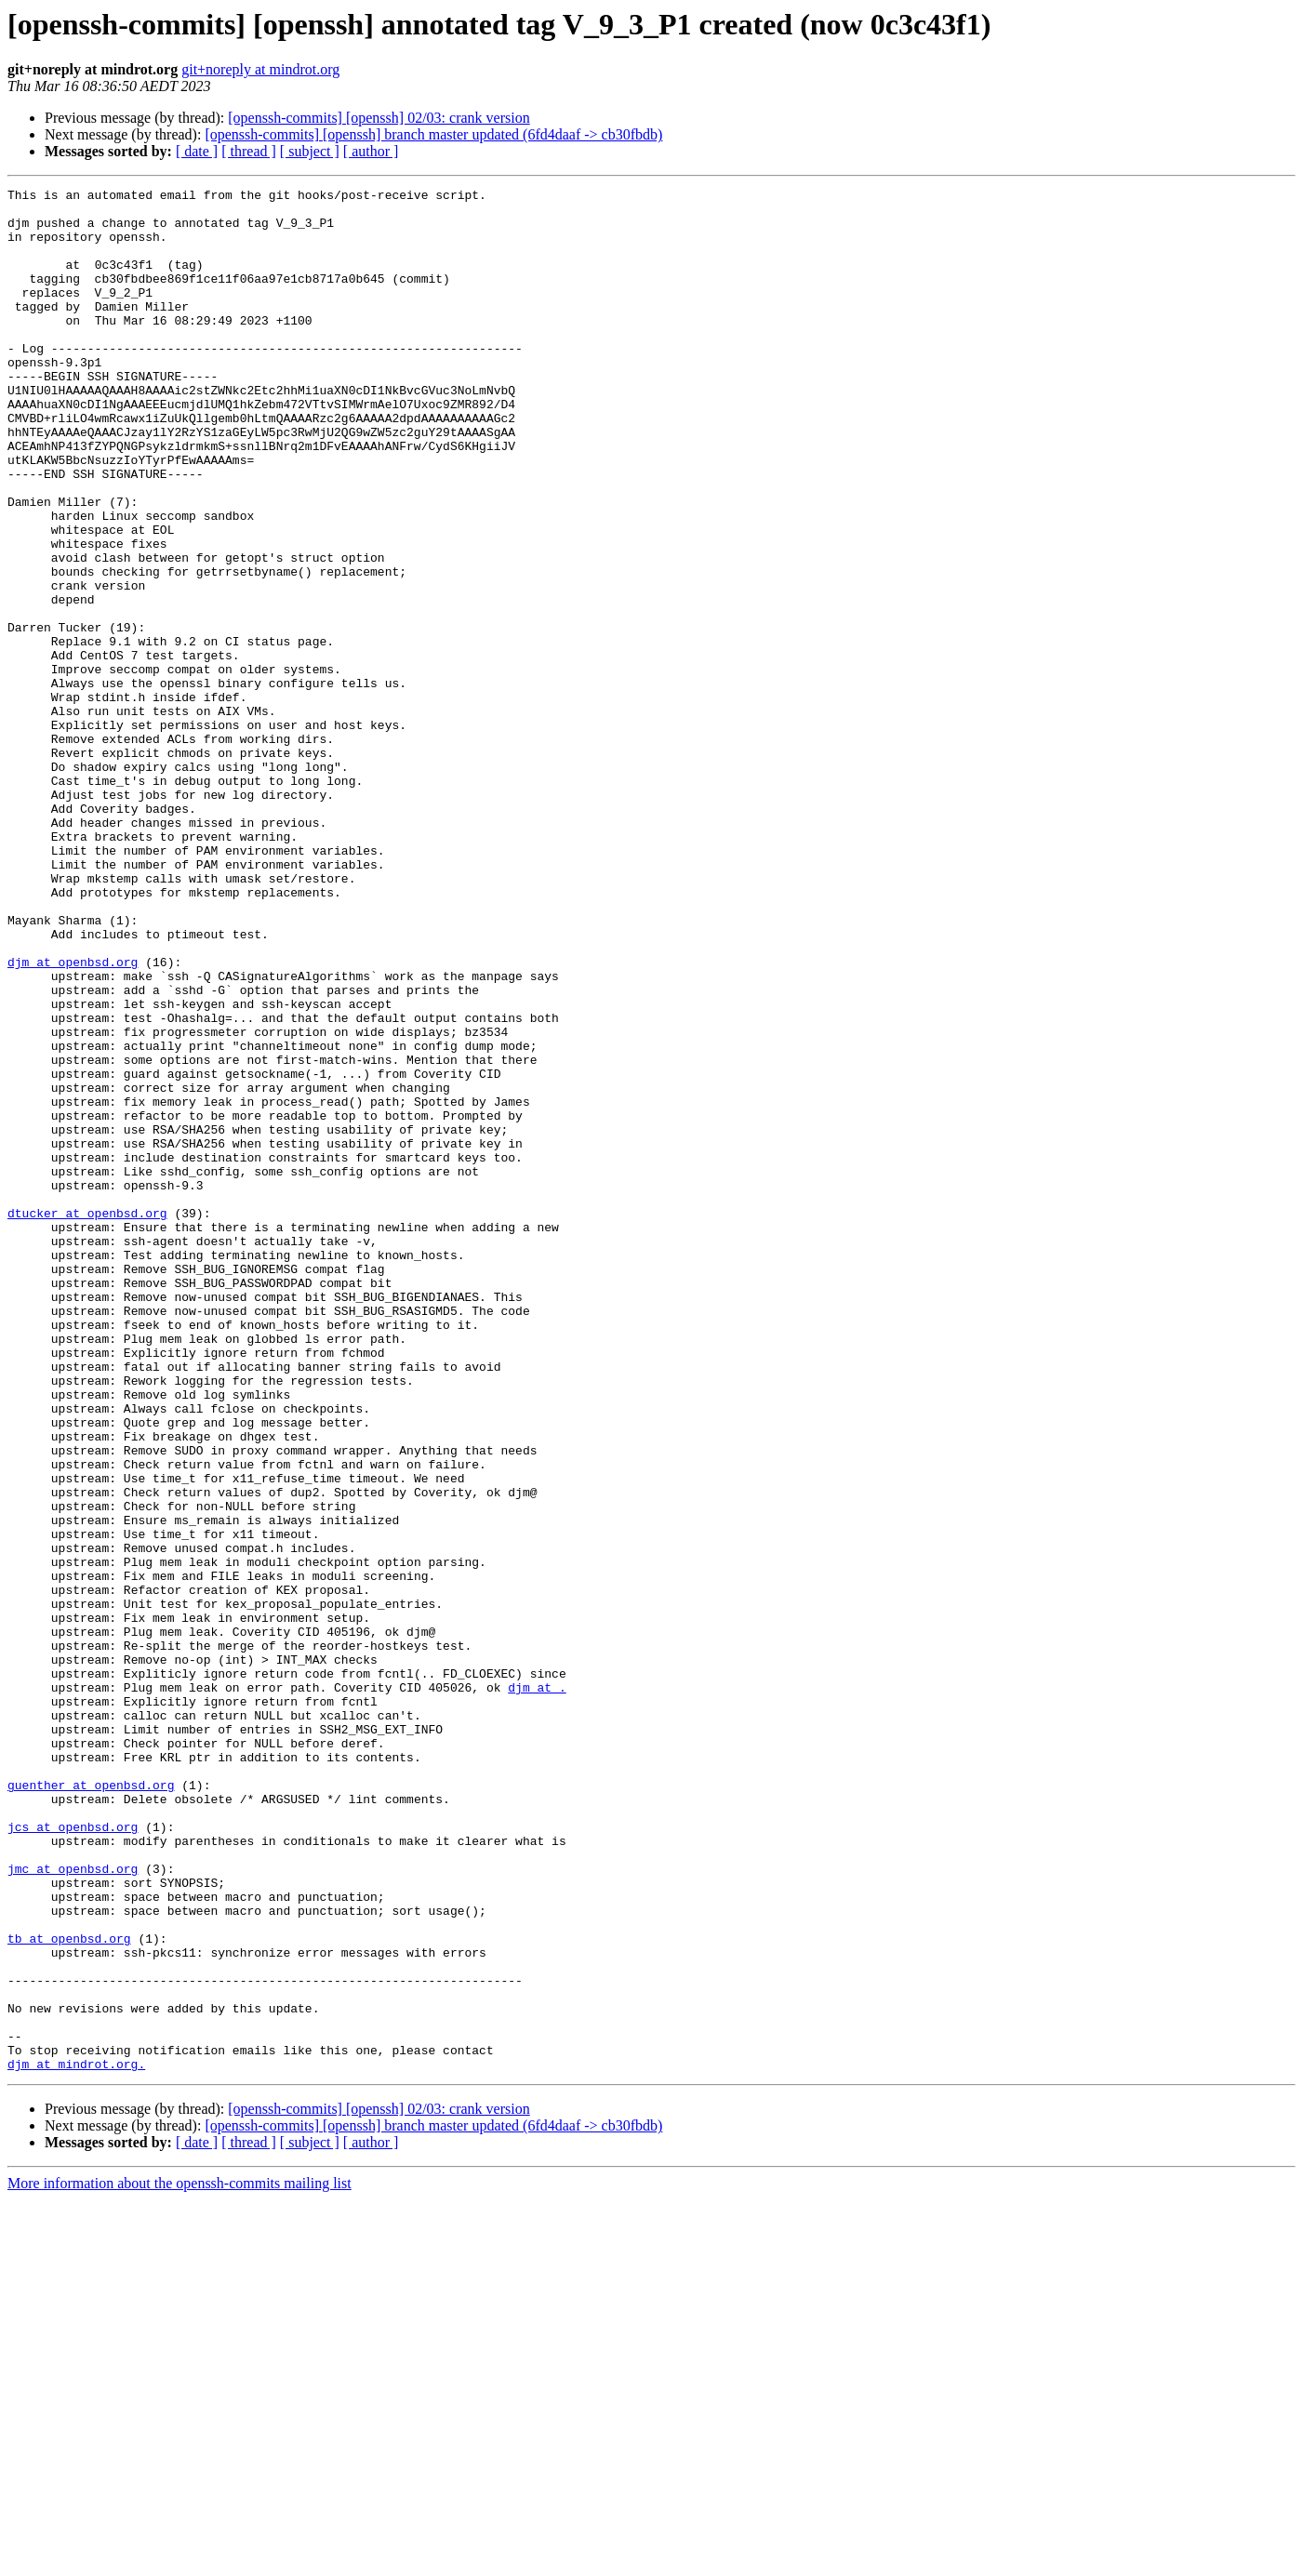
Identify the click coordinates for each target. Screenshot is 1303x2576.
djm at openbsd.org (72, 1117)
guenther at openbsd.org (90, 2105)
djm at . (536, 1988)
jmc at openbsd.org (72, 2206)
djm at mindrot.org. (76, 2440)
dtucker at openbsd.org (87, 1419)
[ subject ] (309, 151)
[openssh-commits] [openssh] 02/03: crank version (378, 118)
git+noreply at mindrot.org (260, 69)
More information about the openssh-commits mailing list (179, 2560)
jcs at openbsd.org (72, 2155)
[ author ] (371, 151)
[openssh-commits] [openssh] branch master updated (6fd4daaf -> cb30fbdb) (433, 134)
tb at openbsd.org (69, 2289)
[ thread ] (248, 151)
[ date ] (197, 151)
